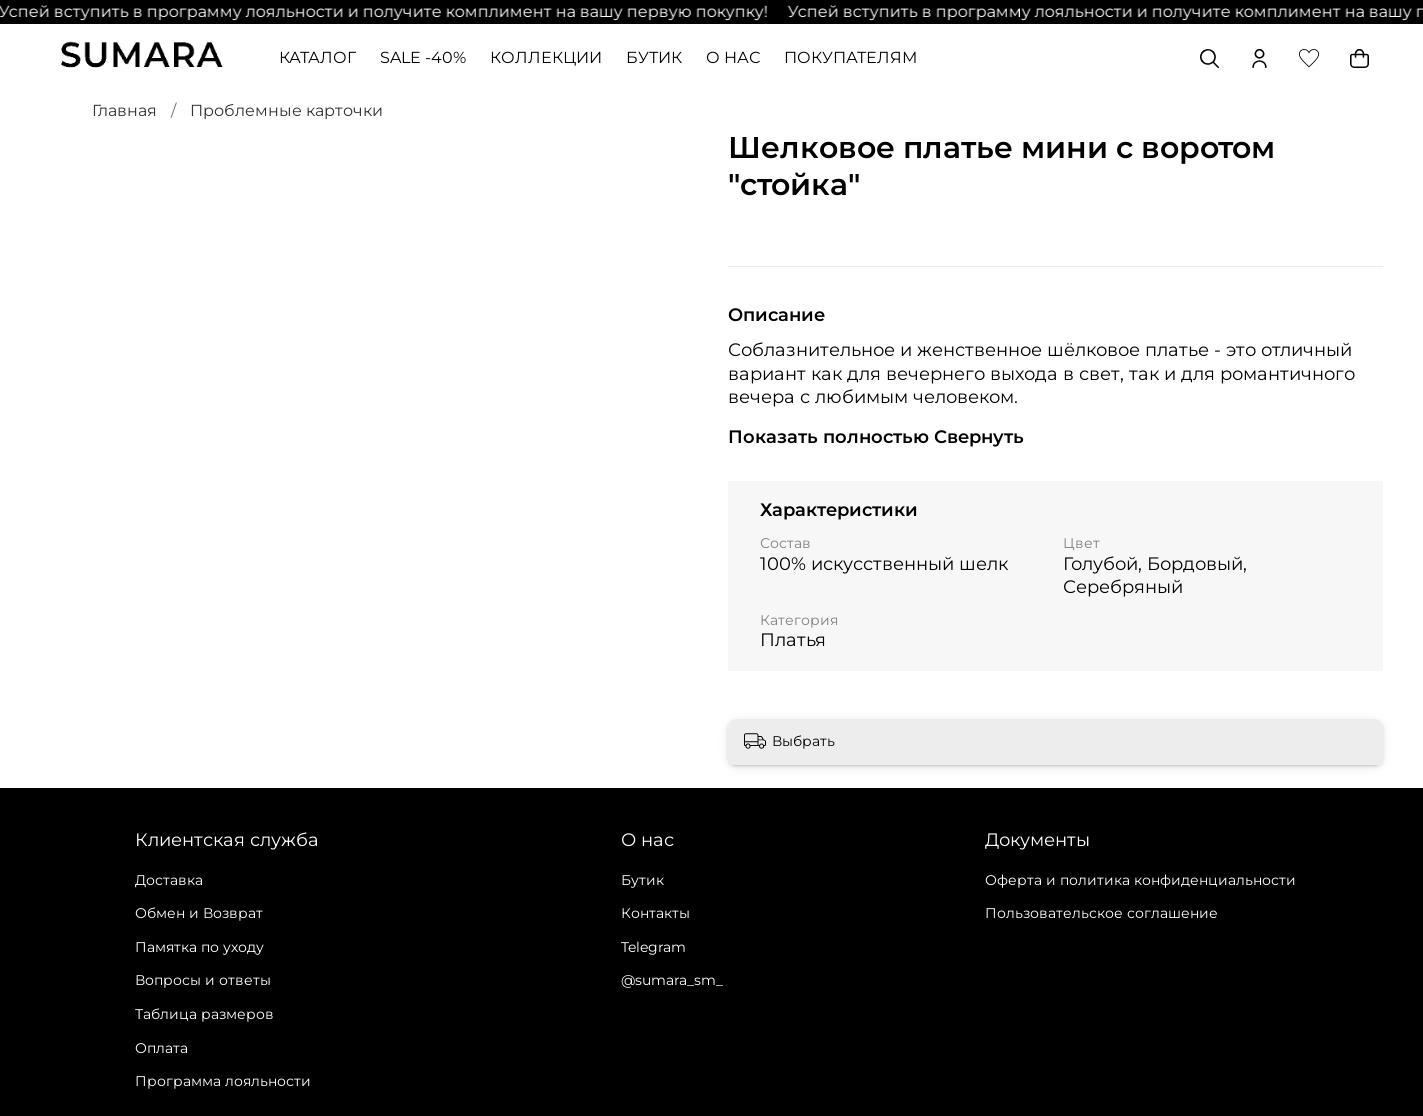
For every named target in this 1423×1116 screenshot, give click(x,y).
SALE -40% (423, 57)
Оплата (161, 1048)
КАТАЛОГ (317, 57)
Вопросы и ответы (203, 980)
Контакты (655, 913)
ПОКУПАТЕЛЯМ (850, 57)
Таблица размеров (204, 1014)
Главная (124, 110)
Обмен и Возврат (199, 913)
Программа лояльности (223, 1081)
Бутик (642, 880)
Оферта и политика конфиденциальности (1140, 880)
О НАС (733, 57)
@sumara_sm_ (672, 980)
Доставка (169, 880)
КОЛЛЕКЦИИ (546, 57)
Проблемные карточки (286, 110)
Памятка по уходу (199, 947)
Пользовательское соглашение (1101, 913)
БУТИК (654, 57)
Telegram (653, 947)
